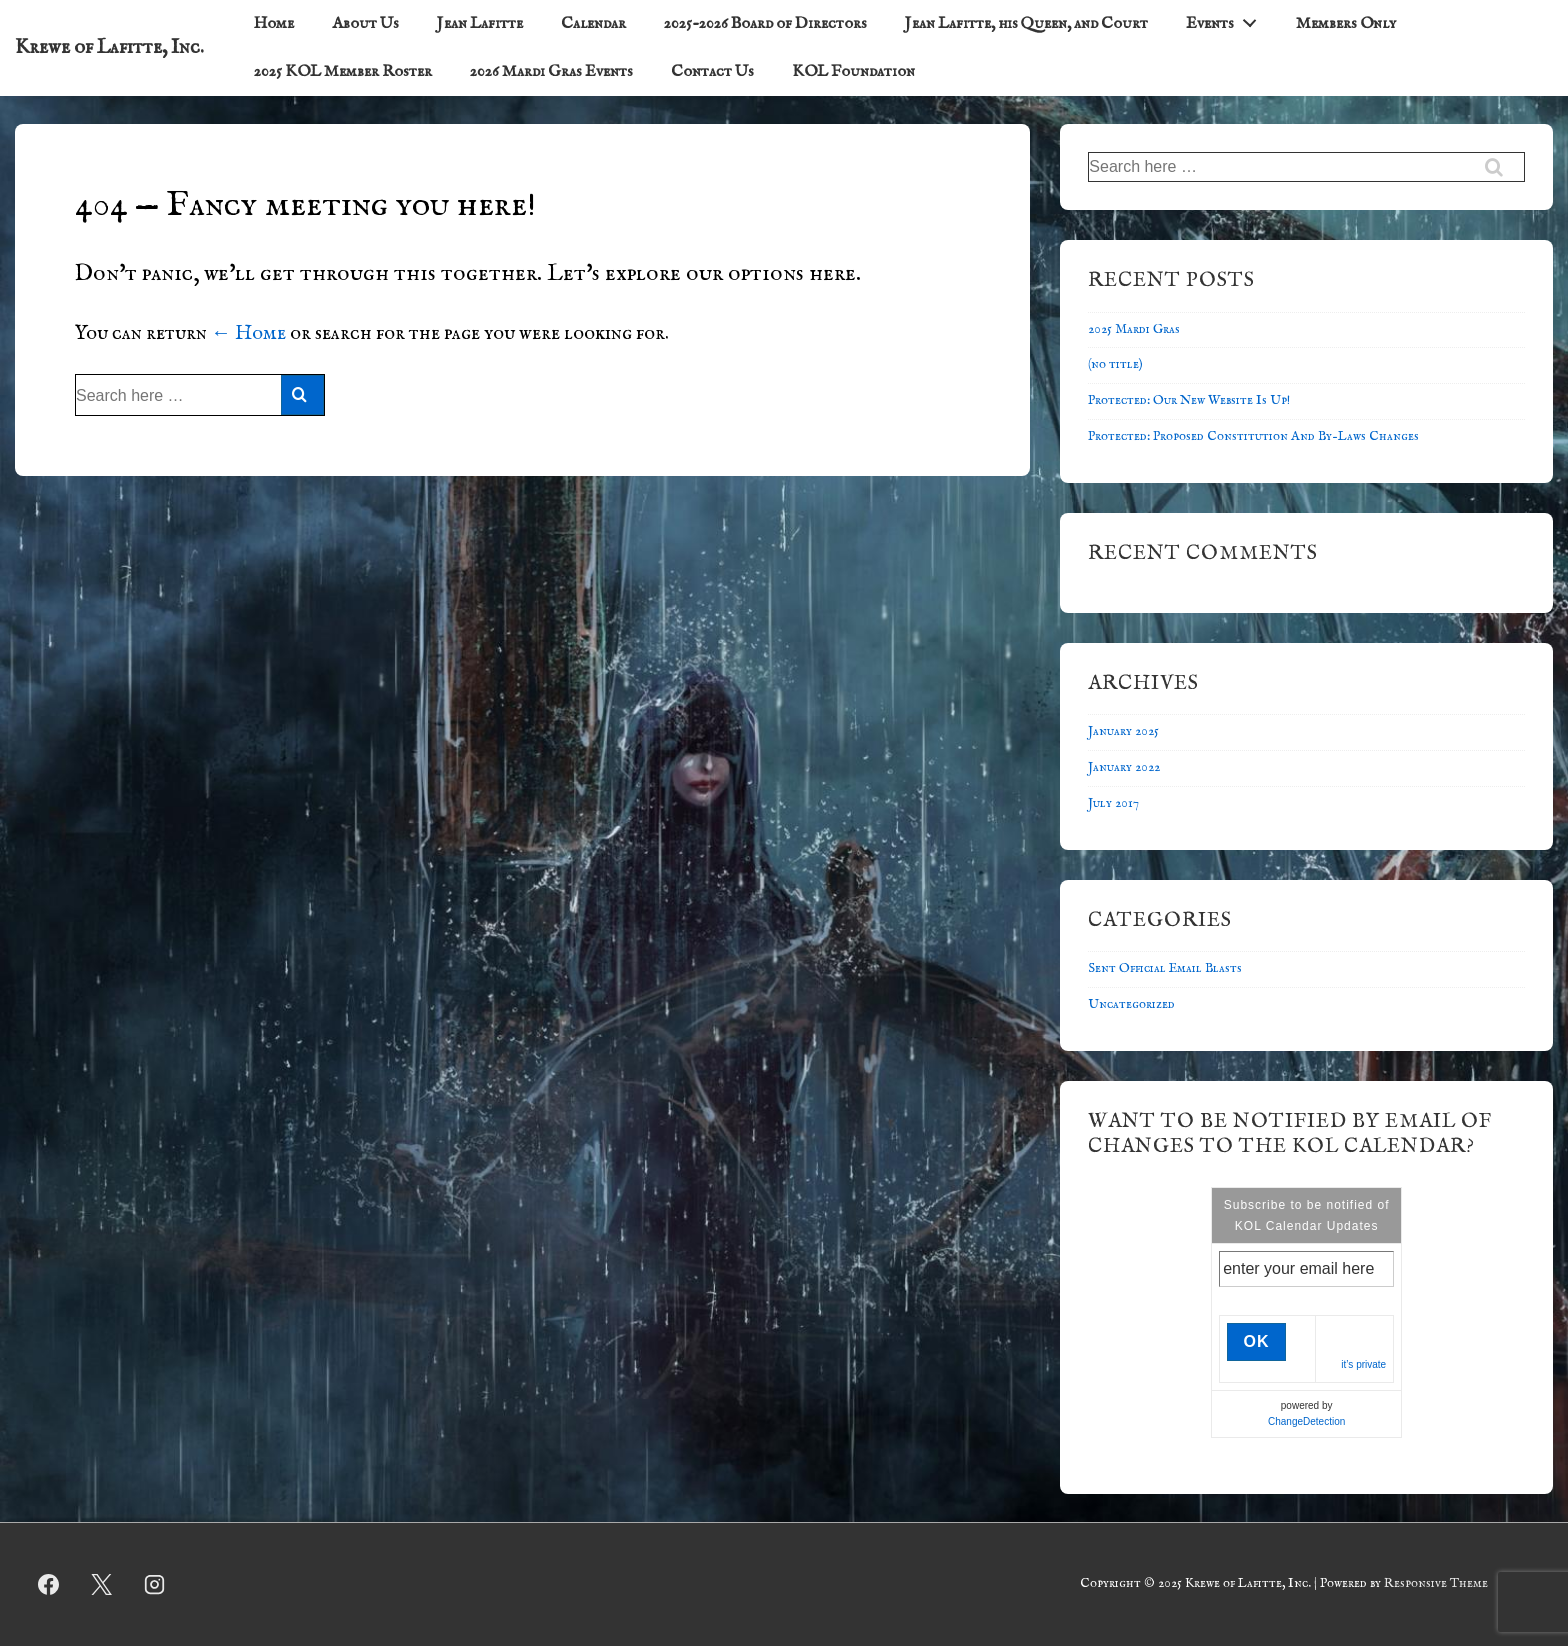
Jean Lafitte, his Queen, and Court (1026, 24)
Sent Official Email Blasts (1165, 968)
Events (1227, 20)
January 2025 (1123, 731)
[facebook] (49, 1585)
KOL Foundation (853, 72)
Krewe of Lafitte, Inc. (109, 47)
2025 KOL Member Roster (343, 72)
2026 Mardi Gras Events (551, 72)
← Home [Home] (248, 333)
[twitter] (102, 1585)
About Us (365, 24)
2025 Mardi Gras (1134, 329)
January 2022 (1124, 767)
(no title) (1115, 364)
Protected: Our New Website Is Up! (1189, 400)
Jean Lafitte (480, 24)
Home (274, 24)
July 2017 (1113, 803)
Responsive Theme (1436, 1583)
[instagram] (155, 1585)
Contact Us (712, 72)
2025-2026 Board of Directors (765, 24)
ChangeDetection (1306, 1421)
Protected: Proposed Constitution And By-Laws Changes (1253, 436)
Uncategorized (1131, 1004)
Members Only (1346, 24)
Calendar (593, 24)
